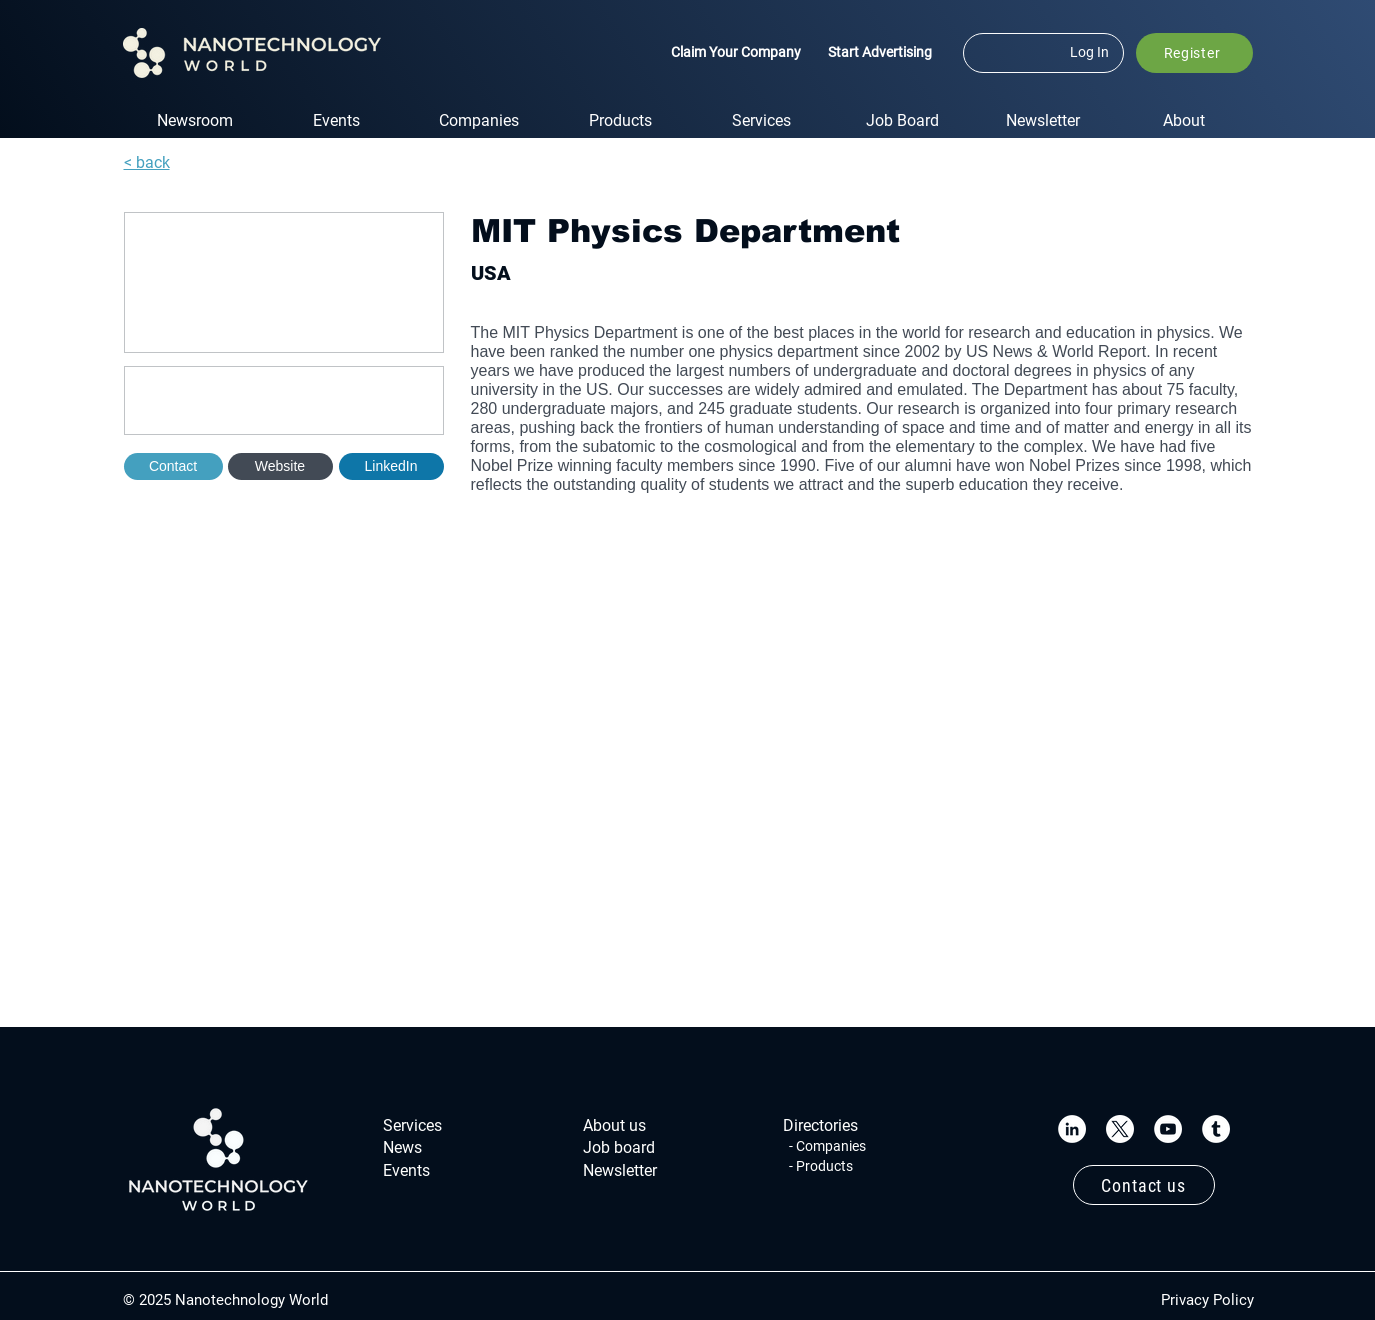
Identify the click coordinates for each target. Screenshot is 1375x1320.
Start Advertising (880, 52)
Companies (831, 1146)
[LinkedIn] (1072, 1129)
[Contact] (173, 466)
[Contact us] (1144, 1185)
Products (824, 1166)
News (402, 1147)
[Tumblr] (1216, 1129)
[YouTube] (1168, 1129)
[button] (1194, 53)
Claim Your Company (736, 52)
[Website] (280, 466)
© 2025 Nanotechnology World (225, 1300)
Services (412, 1125)
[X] (1120, 1129)
